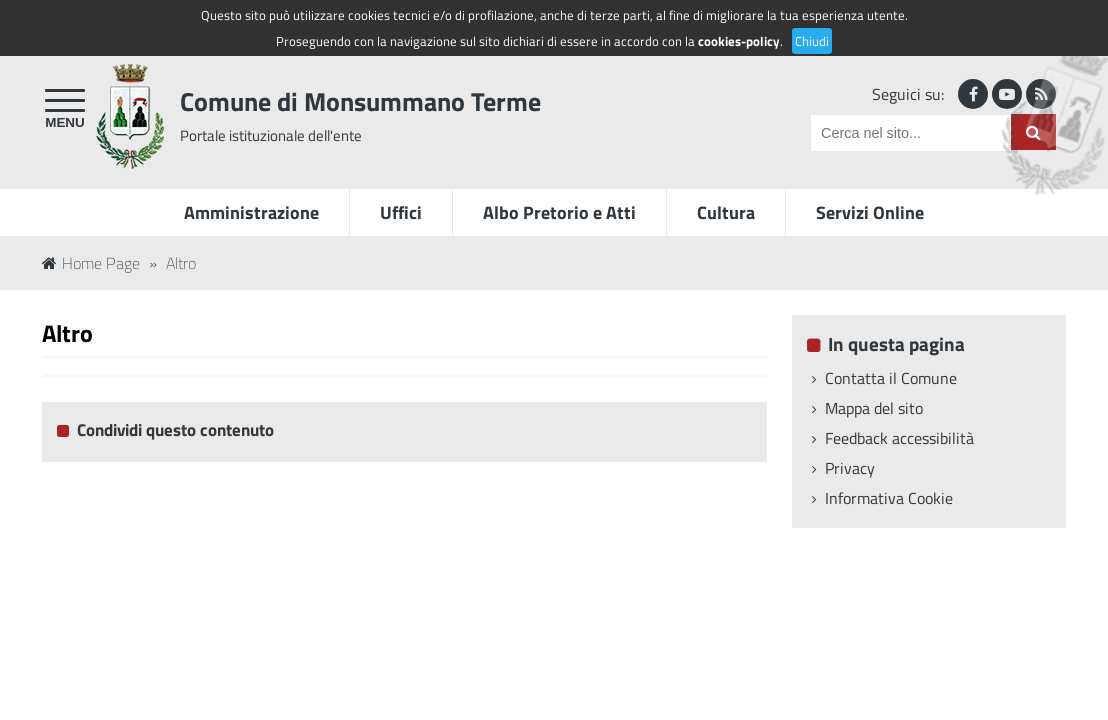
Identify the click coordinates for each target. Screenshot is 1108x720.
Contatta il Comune (891, 378)
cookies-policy (739, 41)
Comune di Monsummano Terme (360, 101)
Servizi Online (870, 212)
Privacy (850, 468)
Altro (181, 263)
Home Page (91, 263)
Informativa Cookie (889, 498)
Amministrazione (251, 212)
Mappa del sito (874, 408)
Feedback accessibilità (899, 438)
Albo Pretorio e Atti (559, 212)
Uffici (401, 212)
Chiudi (812, 41)
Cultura (726, 212)
